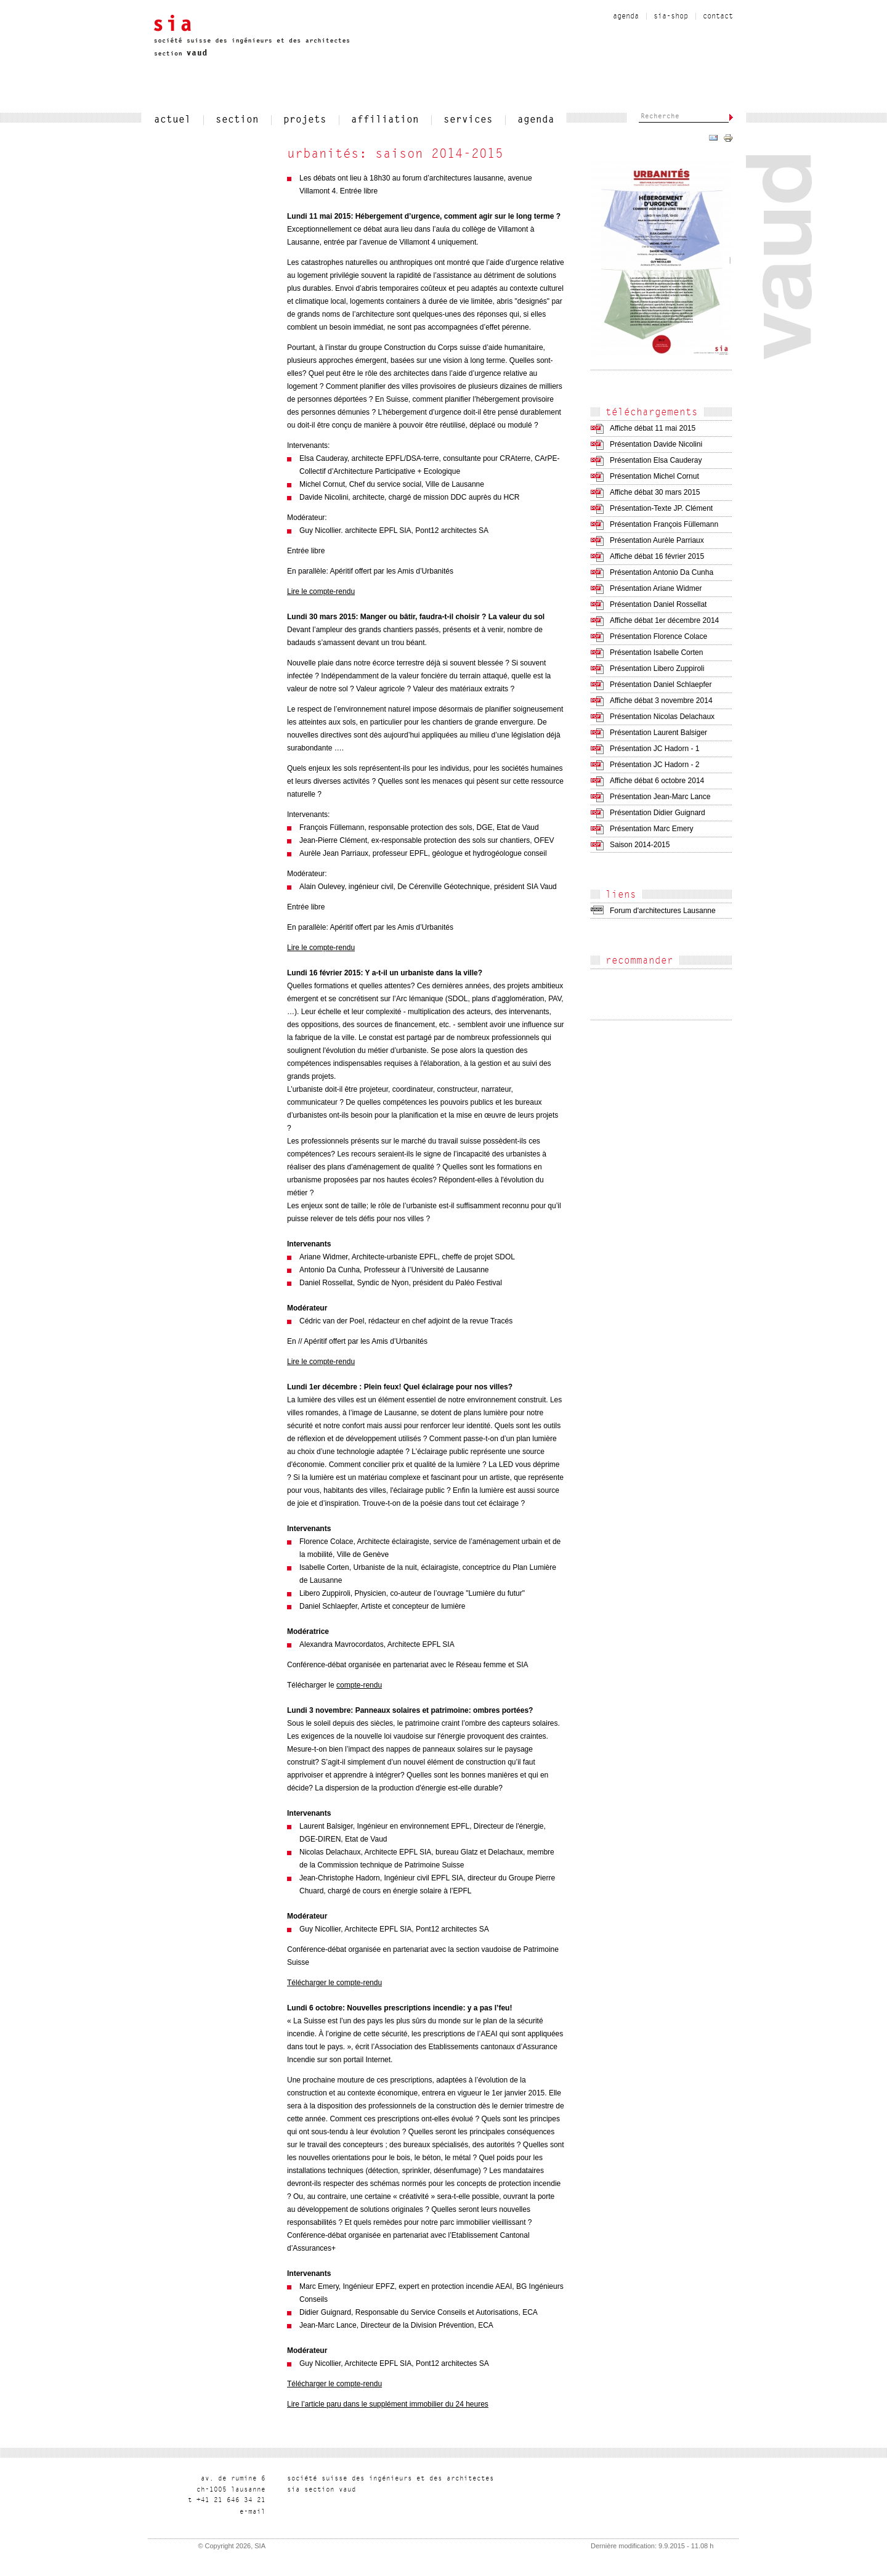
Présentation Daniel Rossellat (658, 604)
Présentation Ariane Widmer (656, 588)
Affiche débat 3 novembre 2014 (661, 700)
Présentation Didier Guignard (657, 812)
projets (304, 120)
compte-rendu (359, 1685)
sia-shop (671, 16)
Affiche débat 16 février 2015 (657, 556)
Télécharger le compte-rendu (334, 1982)
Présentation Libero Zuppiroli (657, 668)
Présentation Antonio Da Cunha (661, 572)
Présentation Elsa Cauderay (656, 460)
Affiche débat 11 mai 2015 (652, 428)
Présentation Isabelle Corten (656, 652)
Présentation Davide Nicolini (656, 444)
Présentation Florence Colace (658, 636)
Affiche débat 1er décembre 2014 (664, 620)
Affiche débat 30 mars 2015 (655, 492)
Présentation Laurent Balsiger (658, 732)
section (237, 120)
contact (718, 16)
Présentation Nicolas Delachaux (662, 716)
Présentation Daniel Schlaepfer (660, 684)
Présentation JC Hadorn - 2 (654, 764)
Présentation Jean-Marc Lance (660, 796)
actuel (172, 120)
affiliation (385, 120)
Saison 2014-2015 (640, 844)
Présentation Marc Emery (651, 828)
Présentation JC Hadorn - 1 (654, 748)
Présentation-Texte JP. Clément (661, 508)
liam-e (252, 2512)
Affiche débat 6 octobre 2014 (657, 780)
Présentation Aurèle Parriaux (657, 540)
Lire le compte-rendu (321, 591)
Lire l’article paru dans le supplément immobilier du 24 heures (387, 2404)
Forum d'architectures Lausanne (663, 910)
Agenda (626, 16)
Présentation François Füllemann (664, 524)
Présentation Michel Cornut (654, 476)
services (468, 120)
